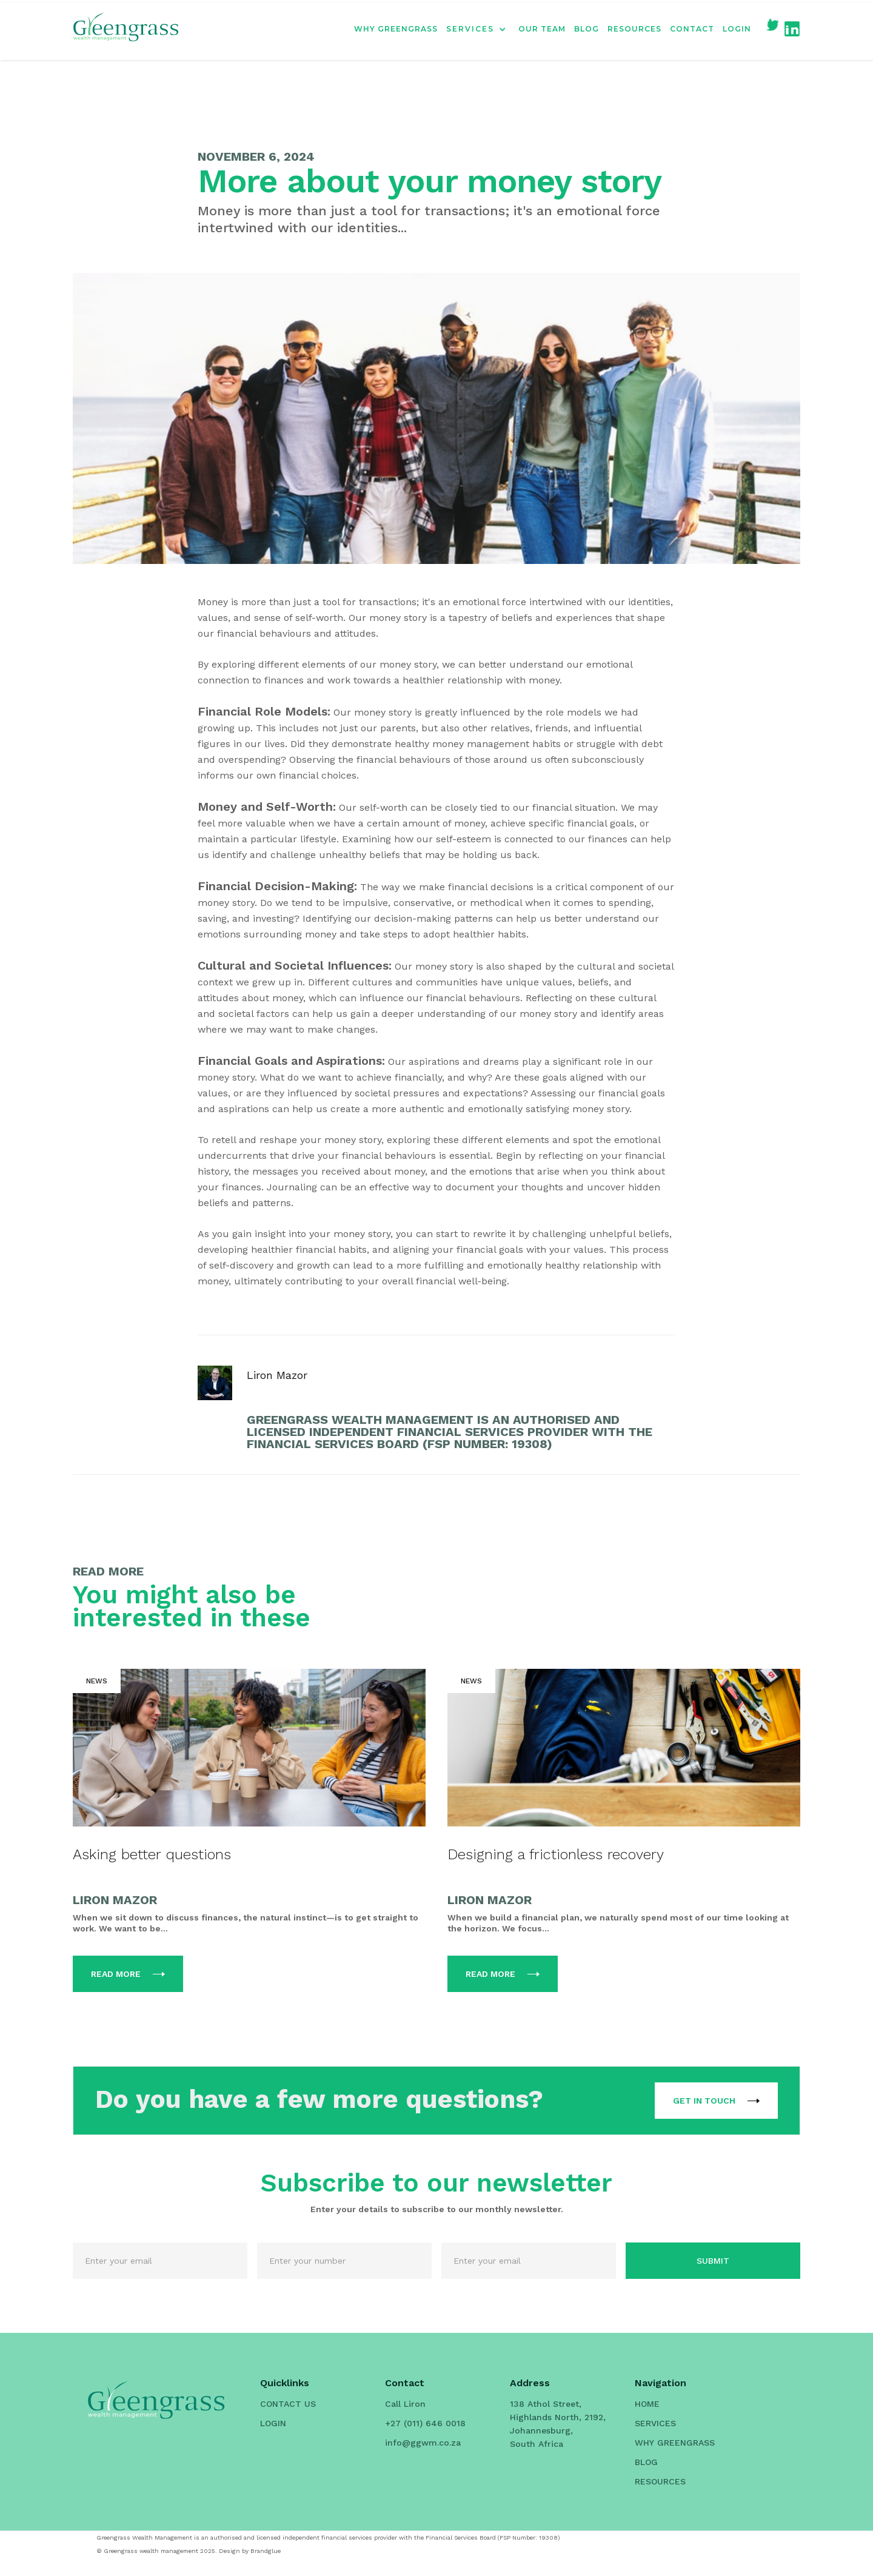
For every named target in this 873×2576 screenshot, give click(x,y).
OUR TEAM (542, 28)
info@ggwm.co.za (423, 2442)
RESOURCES (634, 28)
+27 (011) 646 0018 (425, 2423)
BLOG (586, 28)
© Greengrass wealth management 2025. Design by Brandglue (188, 2550)
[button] (482, 29)
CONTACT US (288, 2404)
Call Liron (405, 2404)
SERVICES (655, 2423)
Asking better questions (152, 1854)
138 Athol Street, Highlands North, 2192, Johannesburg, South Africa (558, 2424)
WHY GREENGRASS (396, 28)
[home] (125, 29)
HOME (647, 2404)
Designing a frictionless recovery (555, 1854)
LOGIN (737, 28)
